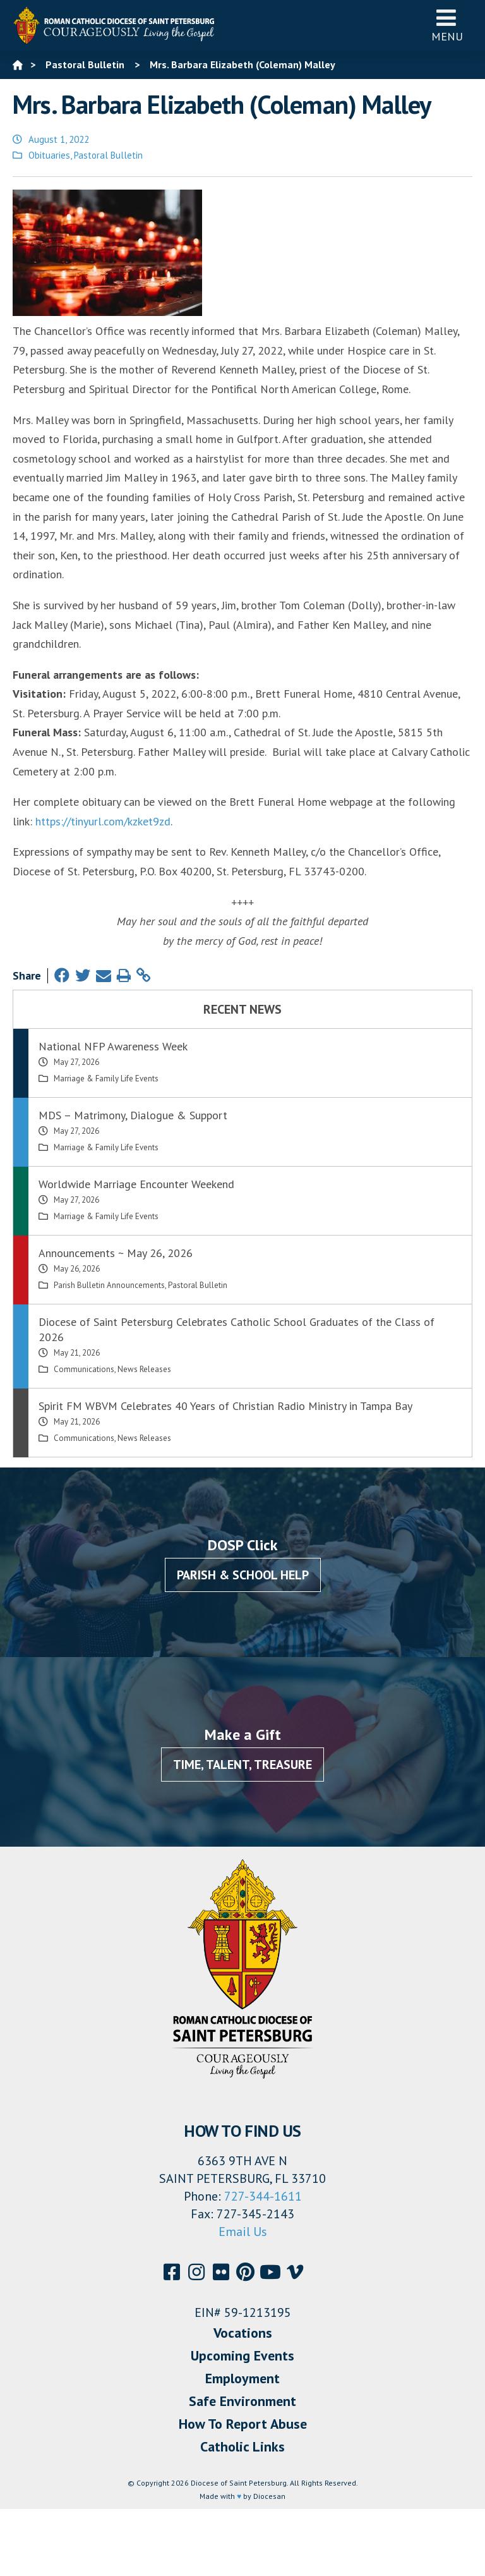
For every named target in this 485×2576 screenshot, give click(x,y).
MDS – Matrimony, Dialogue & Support (133, 1115)
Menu (447, 25)
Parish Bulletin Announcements (109, 1285)
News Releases (144, 1369)
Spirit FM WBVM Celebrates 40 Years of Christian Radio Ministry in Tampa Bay (225, 1406)
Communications (84, 1369)
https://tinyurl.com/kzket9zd (103, 821)
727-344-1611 (263, 2196)
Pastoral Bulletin (108, 155)
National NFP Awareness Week (113, 1046)
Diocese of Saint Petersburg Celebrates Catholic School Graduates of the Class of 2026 (236, 1329)
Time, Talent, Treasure (242, 1764)
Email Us (243, 2231)
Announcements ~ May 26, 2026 (116, 1253)
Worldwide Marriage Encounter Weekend (136, 1184)
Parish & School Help (243, 1575)
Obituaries (49, 155)
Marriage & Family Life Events (106, 1078)
